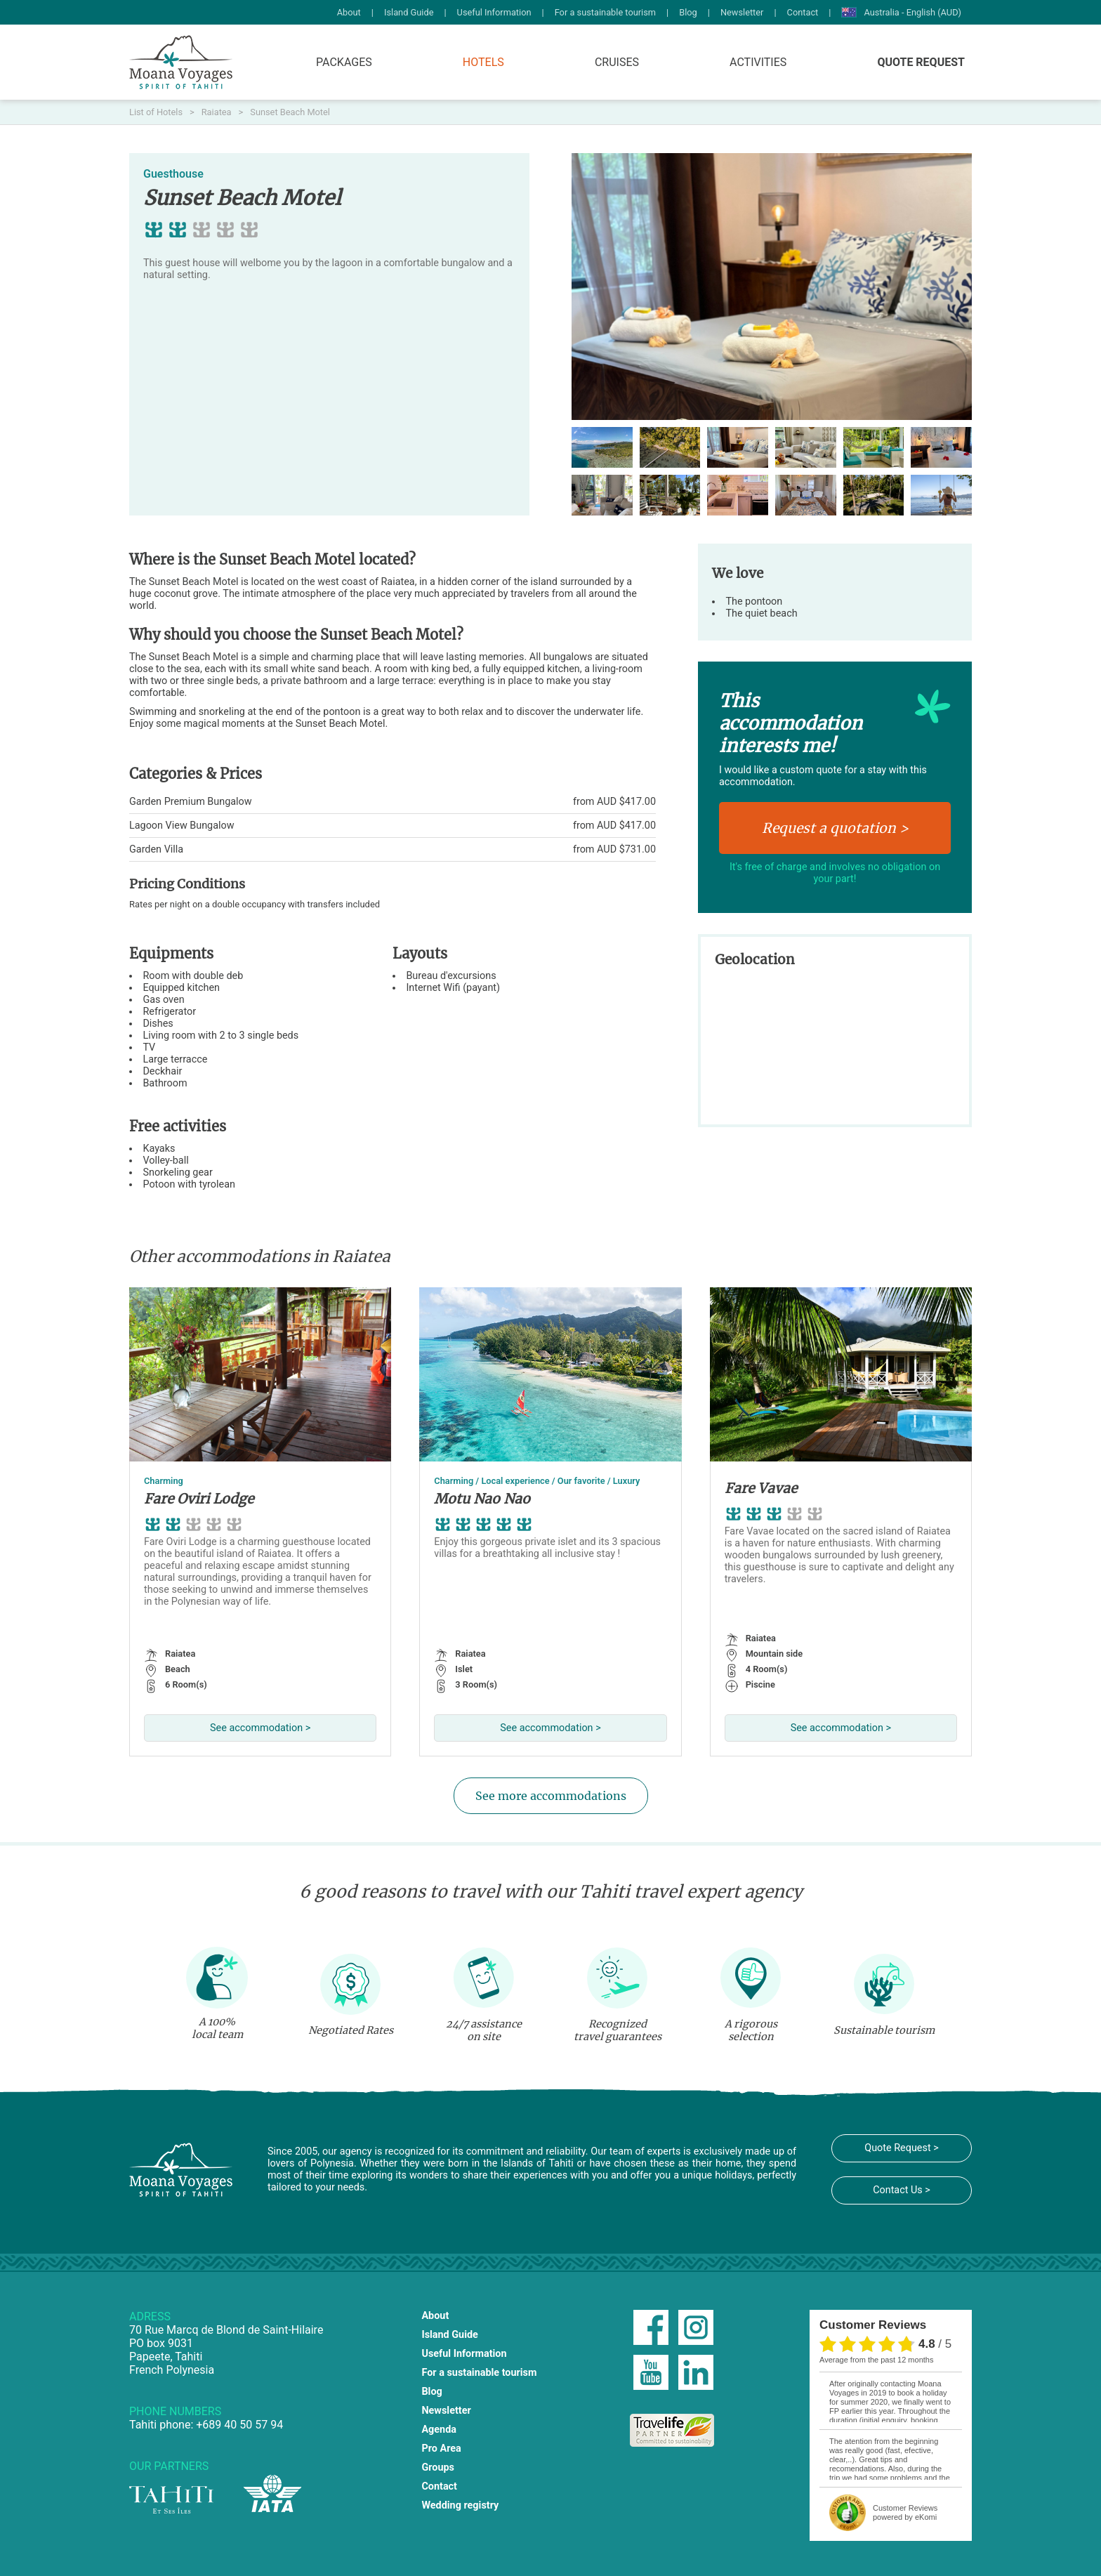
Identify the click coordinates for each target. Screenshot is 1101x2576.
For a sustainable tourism (605, 12)
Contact (803, 12)
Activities (758, 62)
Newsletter (742, 12)
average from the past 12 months (876, 2359)
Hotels (483, 62)
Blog (688, 12)
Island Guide (409, 12)
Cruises (617, 62)
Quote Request (921, 62)
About (349, 12)
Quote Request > (901, 2148)
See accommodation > (260, 1728)
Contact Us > (901, 2190)
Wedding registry (460, 2505)
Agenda (438, 2430)
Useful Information (494, 12)
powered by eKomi (905, 2512)
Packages (344, 62)
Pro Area (441, 2449)
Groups (437, 2467)
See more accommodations (550, 1796)
